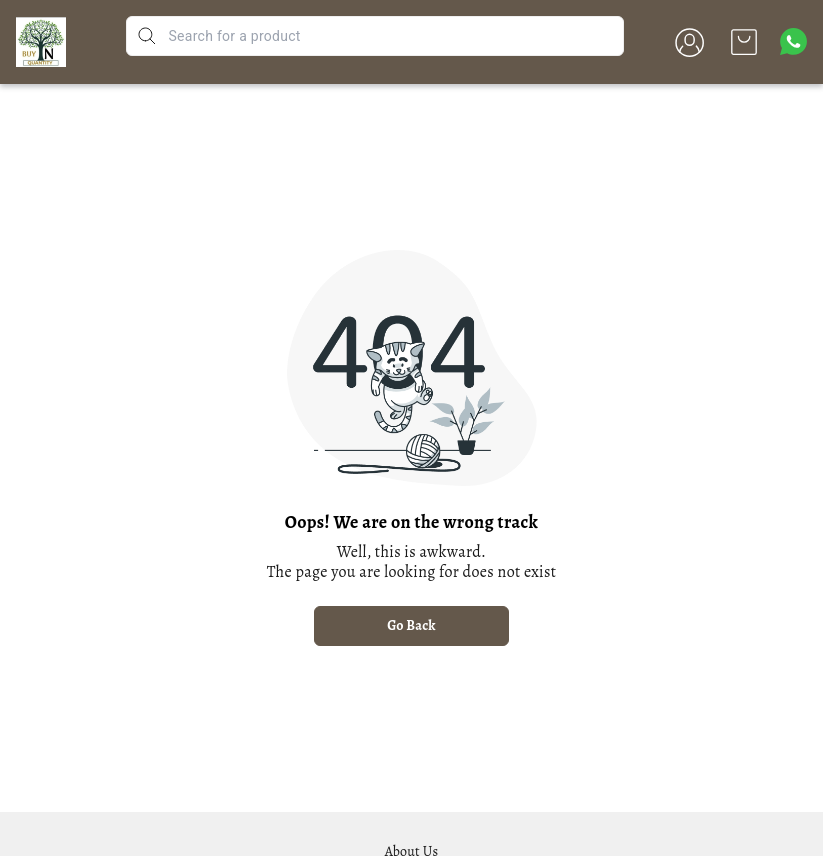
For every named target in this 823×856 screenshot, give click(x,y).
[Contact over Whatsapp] (793, 41)
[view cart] (744, 42)
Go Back (411, 625)
